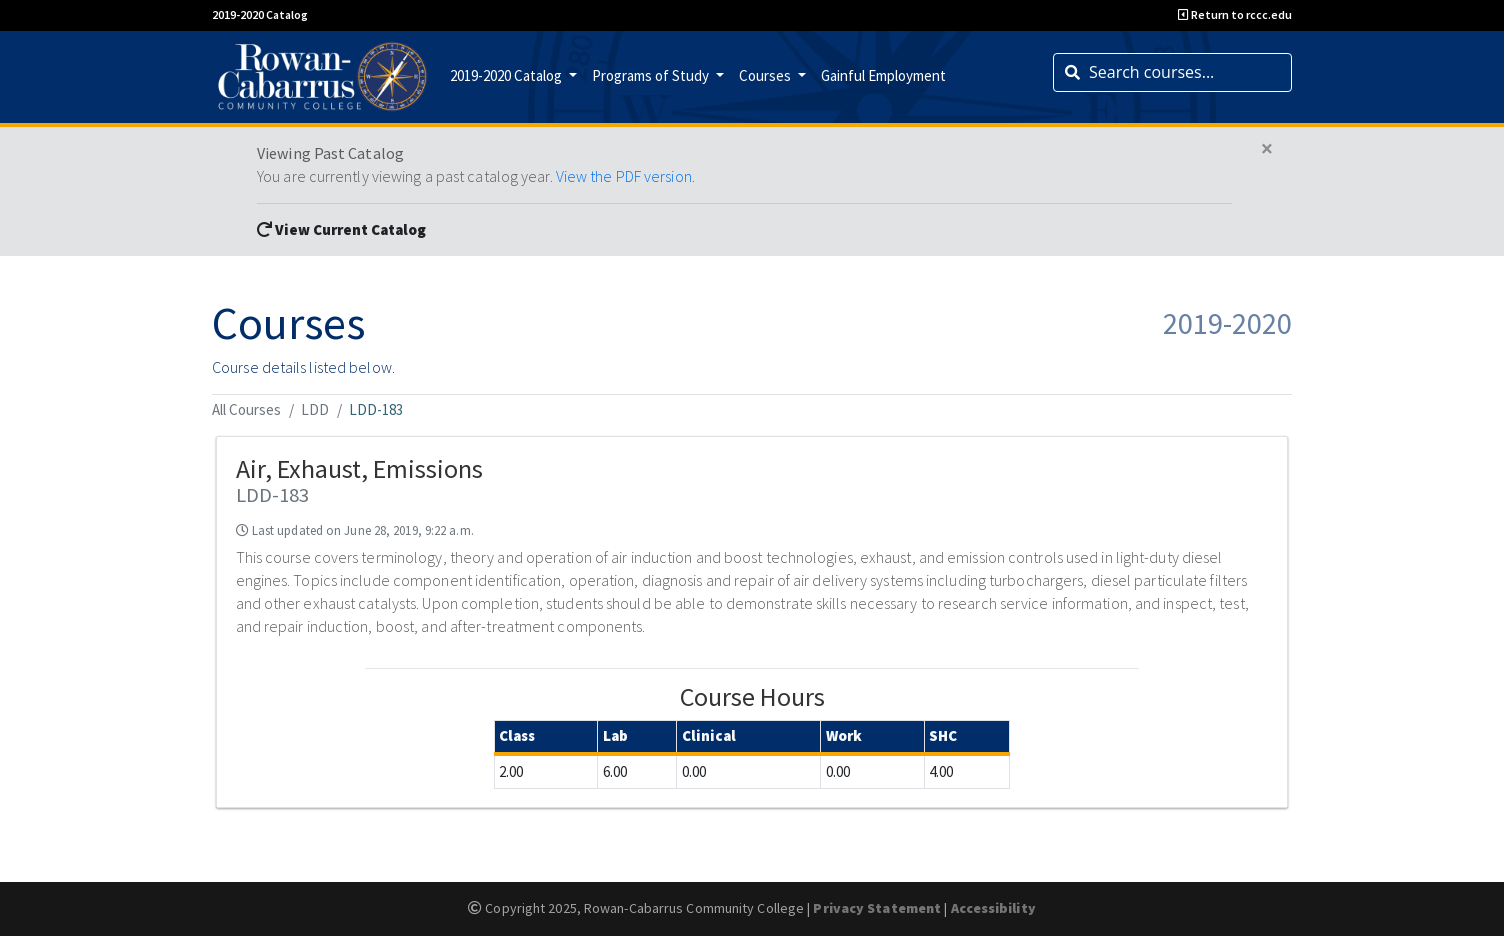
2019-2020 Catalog (260, 14)
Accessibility (993, 908)
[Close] (1267, 149)
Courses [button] (766, 75)
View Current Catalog (341, 229)
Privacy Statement (877, 908)
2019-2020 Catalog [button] (507, 75)
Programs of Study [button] (652, 75)
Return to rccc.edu (1235, 14)
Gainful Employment (883, 75)
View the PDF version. (625, 176)
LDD (315, 409)
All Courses (246, 409)
